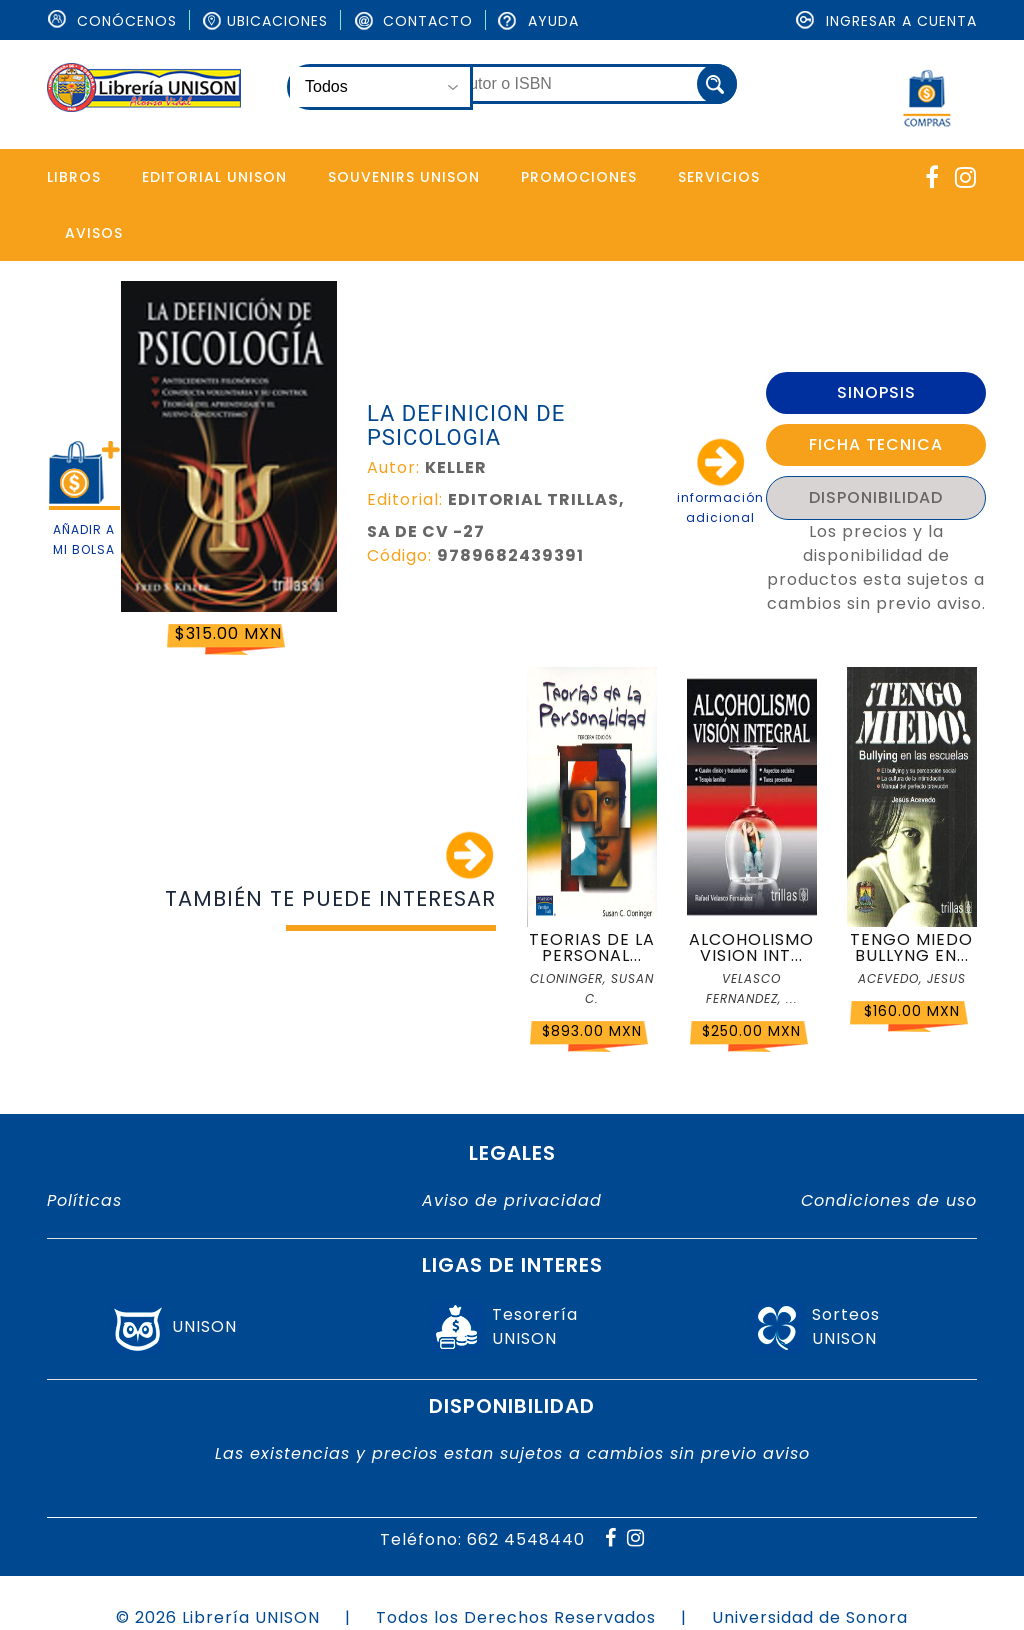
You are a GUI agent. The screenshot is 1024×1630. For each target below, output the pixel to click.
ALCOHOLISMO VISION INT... (751, 947)
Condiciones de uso (889, 1200)
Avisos (94, 233)
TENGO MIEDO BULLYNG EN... (911, 947)
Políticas (84, 1200)
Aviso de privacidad (512, 1200)
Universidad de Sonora (810, 1617)
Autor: (393, 467)
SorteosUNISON (846, 1326)
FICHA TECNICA (876, 444)
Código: (399, 555)
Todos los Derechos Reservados (516, 1617)
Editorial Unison (214, 177)
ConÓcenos (112, 21)
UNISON (204, 1326)
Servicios (719, 177)
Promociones (579, 177)
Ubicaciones (265, 21)
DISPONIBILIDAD (876, 497)
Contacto (413, 21)
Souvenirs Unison (404, 177)
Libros (74, 177)
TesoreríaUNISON (535, 1326)
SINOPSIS (876, 392)
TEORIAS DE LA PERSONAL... (592, 947)
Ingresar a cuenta (886, 21)
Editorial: (405, 499)
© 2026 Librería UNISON (218, 1617)
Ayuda (538, 21)
